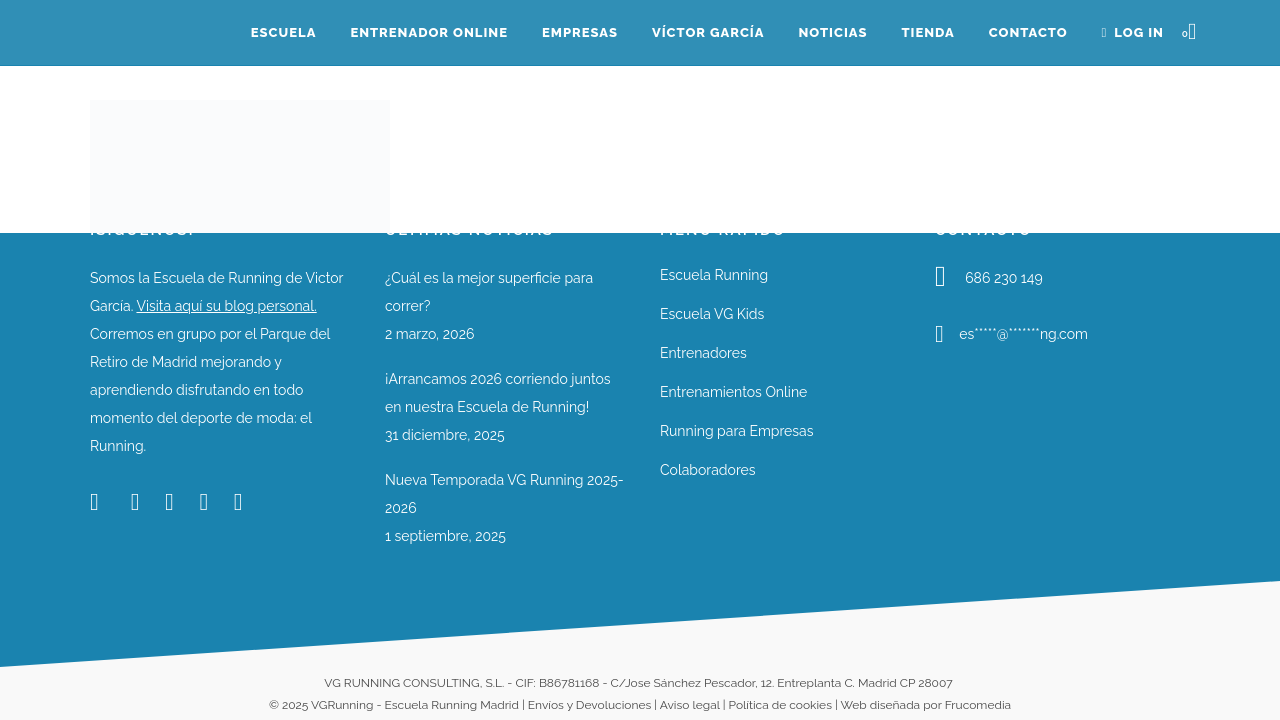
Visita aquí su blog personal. (226, 306)
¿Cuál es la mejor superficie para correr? (489, 292)
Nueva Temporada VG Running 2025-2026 (504, 494)
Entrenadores (703, 353)
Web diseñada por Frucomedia (925, 705)
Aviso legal (690, 705)
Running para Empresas (736, 431)
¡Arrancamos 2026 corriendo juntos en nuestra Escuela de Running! (498, 393)
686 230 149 (1004, 278)
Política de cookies (780, 705)
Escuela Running (714, 275)
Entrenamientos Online (733, 392)
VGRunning (342, 705)
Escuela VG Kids (712, 314)
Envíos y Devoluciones (589, 705)
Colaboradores (708, 470)
